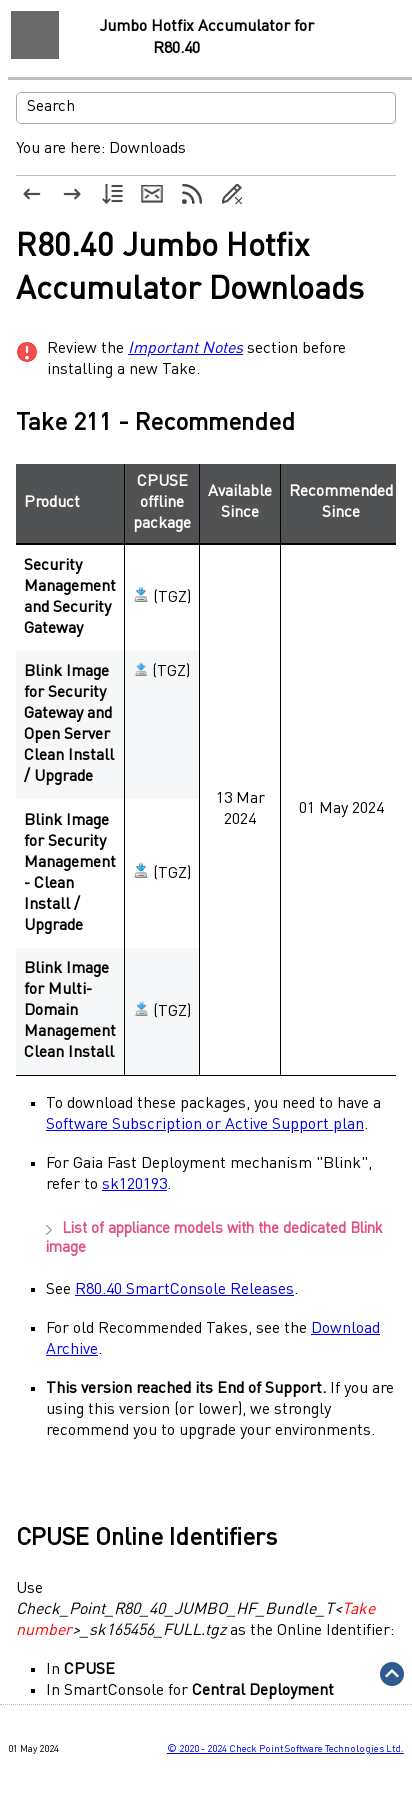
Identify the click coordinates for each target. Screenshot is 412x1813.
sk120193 (134, 1185)
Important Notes (185, 349)
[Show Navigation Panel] (35, 35)
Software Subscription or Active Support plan (205, 1125)
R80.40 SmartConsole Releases (184, 1290)
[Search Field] (206, 108)
